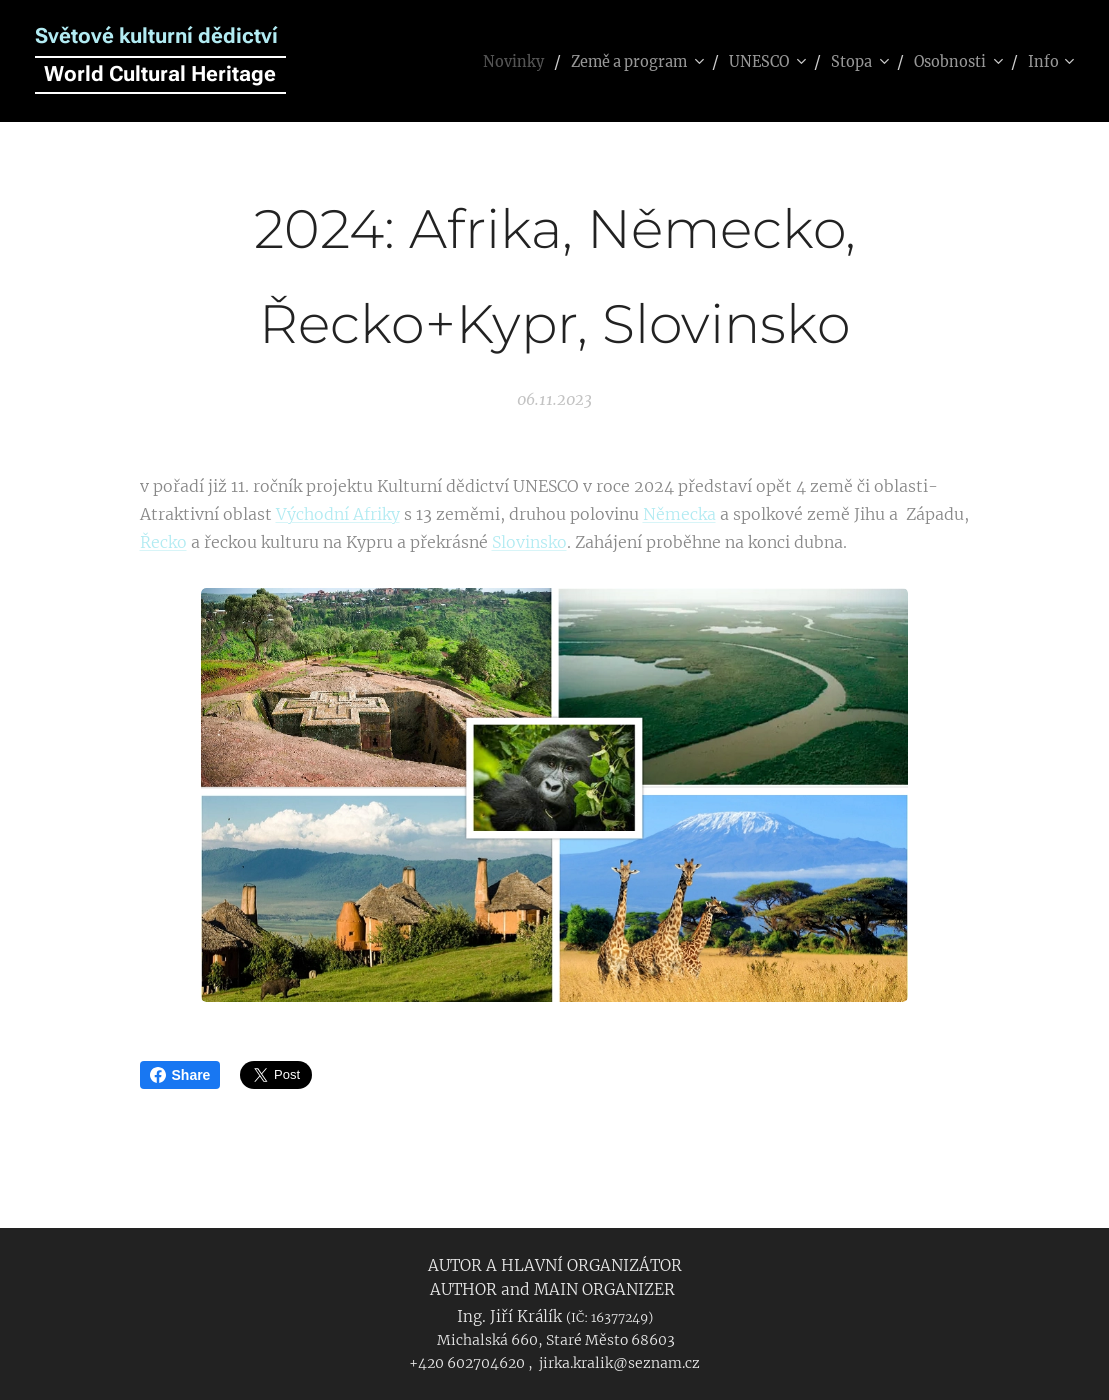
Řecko (163, 542)
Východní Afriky (338, 514)
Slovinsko (529, 542)
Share (180, 1075)
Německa (679, 514)
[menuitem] (479, 61)
